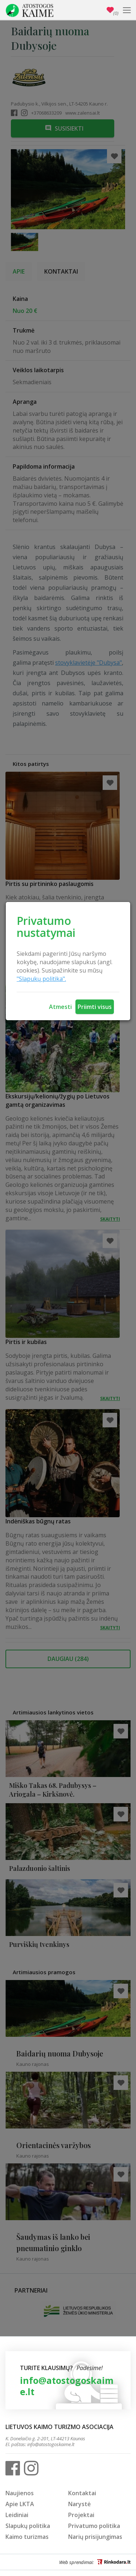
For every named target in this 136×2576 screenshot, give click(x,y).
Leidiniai (16, 2515)
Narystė (79, 2504)
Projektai (81, 2515)
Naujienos (19, 2493)
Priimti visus (95, 1007)
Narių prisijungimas (95, 2537)
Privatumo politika (94, 2526)
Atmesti (60, 1007)
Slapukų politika (27, 2526)
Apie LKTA (19, 2504)
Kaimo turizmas (27, 2537)
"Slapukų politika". (41, 979)
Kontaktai (82, 2493)
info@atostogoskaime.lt (67, 2386)
